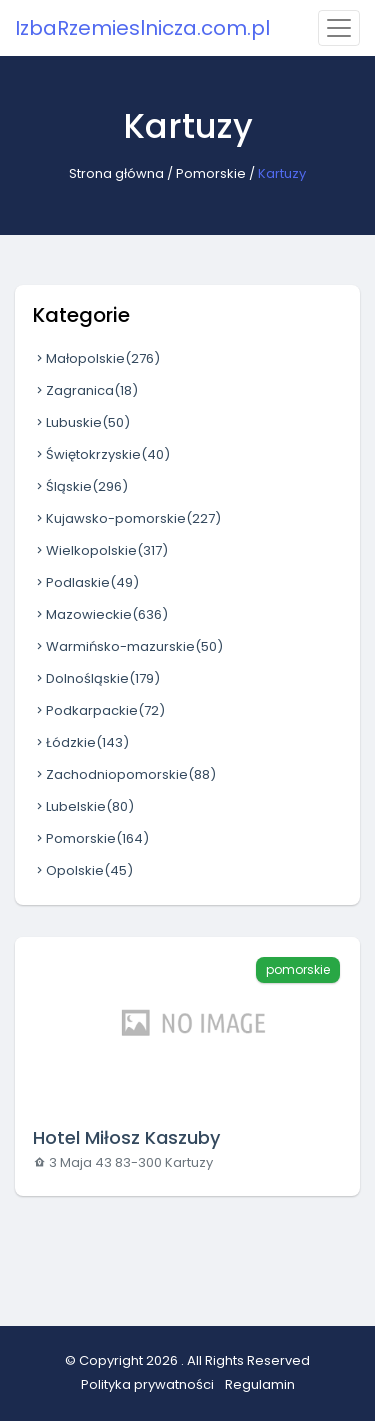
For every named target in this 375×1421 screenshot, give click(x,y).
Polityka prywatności (147, 1384)
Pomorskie (211, 173)
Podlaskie (86, 582)
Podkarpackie (99, 710)
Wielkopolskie (100, 550)
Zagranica (85, 390)
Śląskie (80, 486)
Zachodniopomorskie (124, 774)
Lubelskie (83, 806)
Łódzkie (81, 742)
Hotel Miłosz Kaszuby (126, 1137)
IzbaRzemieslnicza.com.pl (142, 28)
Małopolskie (96, 358)
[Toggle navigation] (339, 28)
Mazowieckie (100, 614)
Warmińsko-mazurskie (128, 646)
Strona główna (116, 173)
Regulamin (260, 1384)
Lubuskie (81, 422)
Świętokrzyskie (101, 454)
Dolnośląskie (96, 678)
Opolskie (83, 870)
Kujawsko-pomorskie (127, 518)
